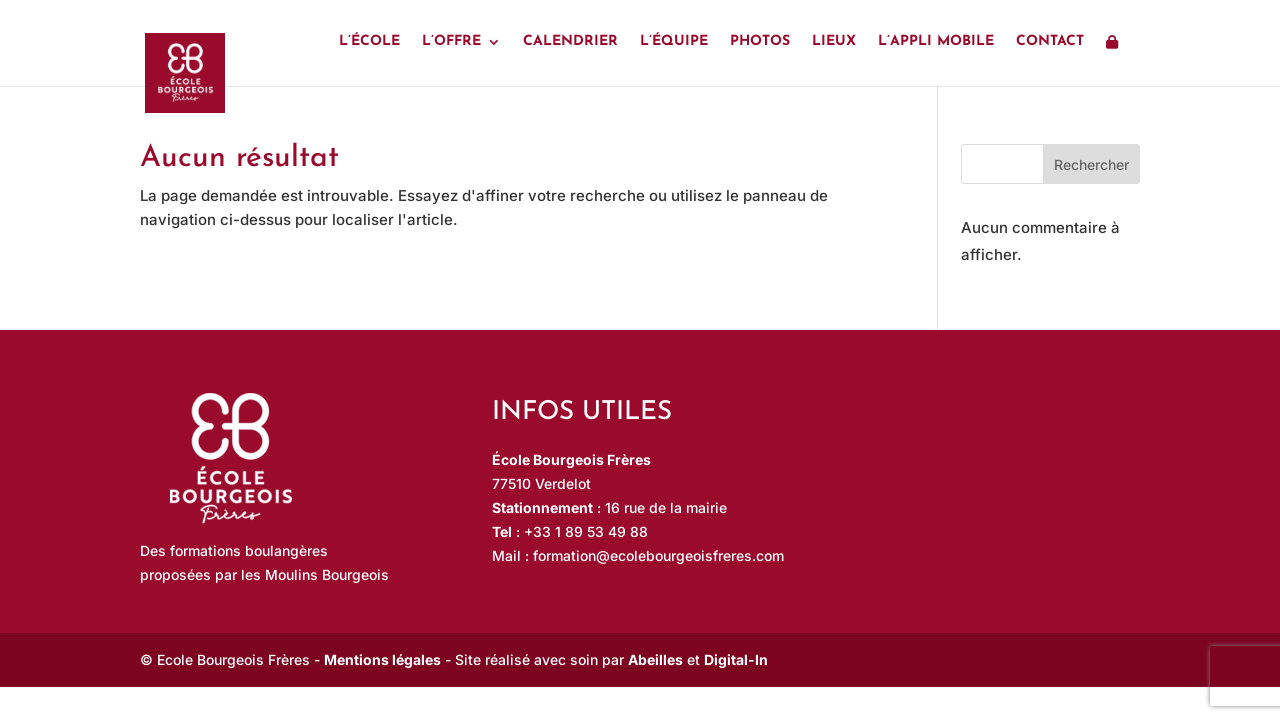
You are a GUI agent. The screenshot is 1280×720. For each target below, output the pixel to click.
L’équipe (674, 42)
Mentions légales (382, 659)
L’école (369, 42)
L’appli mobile (936, 42)
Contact (1050, 42)
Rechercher (1091, 164)
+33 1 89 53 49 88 (586, 531)
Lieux (834, 42)
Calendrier (570, 42)
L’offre (451, 42)
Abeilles (655, 659)
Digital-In (736, 659)
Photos (760, 42)
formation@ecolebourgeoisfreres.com (658, 555)
